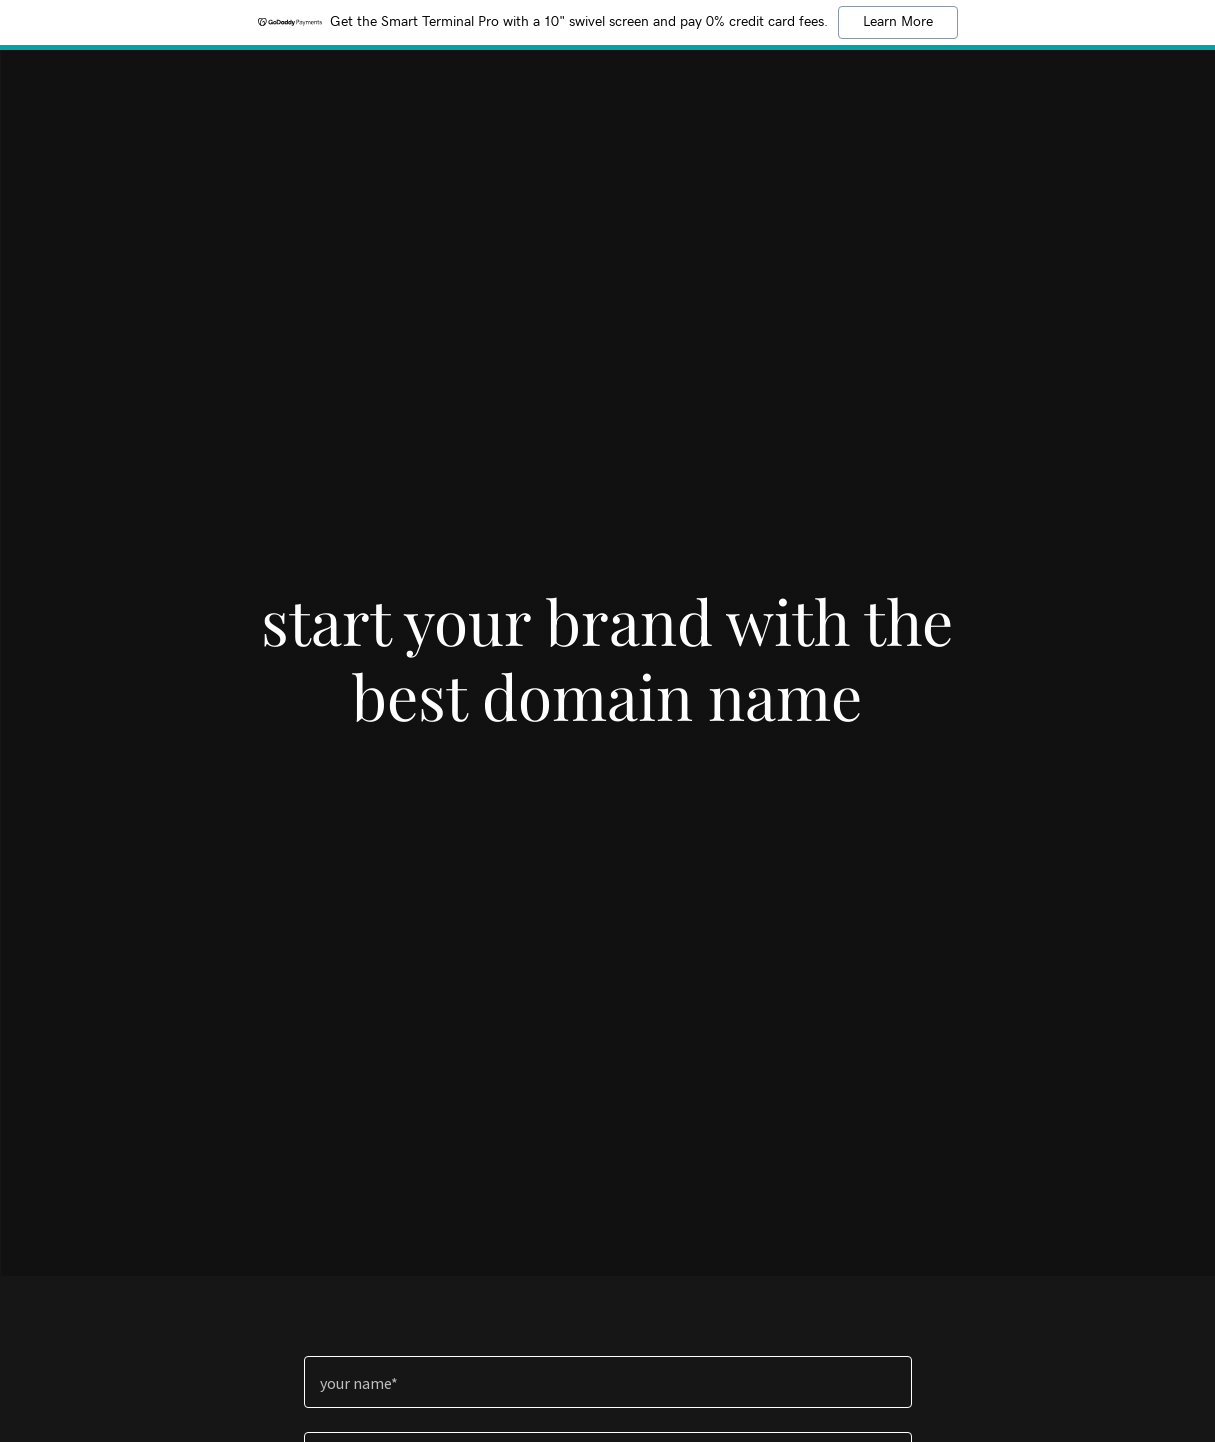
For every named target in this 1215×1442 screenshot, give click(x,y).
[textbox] (608, 1382)
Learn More (898, 22)
